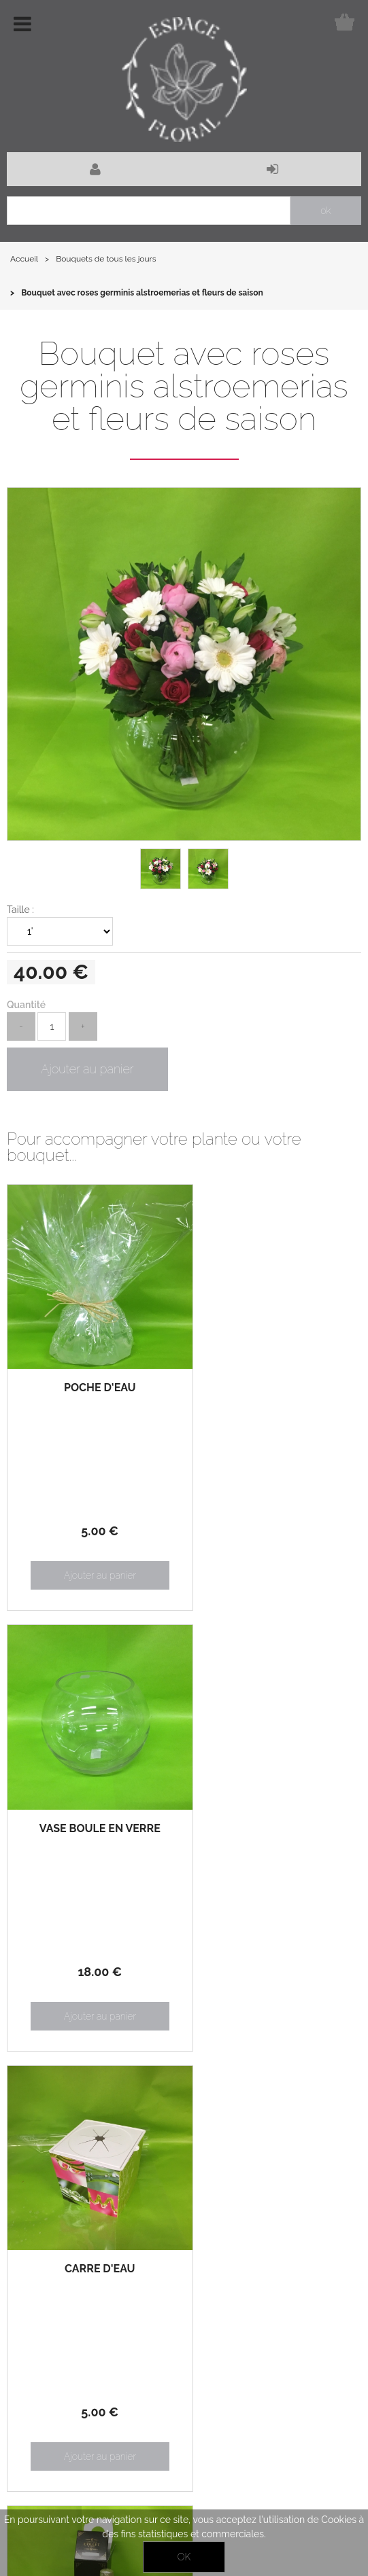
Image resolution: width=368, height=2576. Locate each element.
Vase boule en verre (272, 1379)
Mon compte (45, 2285)
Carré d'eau (96, 1811)
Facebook (47, 2499)
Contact (341, 2492)
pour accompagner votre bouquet (273, 1845)
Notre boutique (137, 2254)
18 (272, 1523)
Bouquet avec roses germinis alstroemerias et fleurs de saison (184, 385)
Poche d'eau (95, 1379)
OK (184, 2557)
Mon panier (129, 2285)
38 (272, 1954)
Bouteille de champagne (273, 1816)
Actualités (39, 2254)
